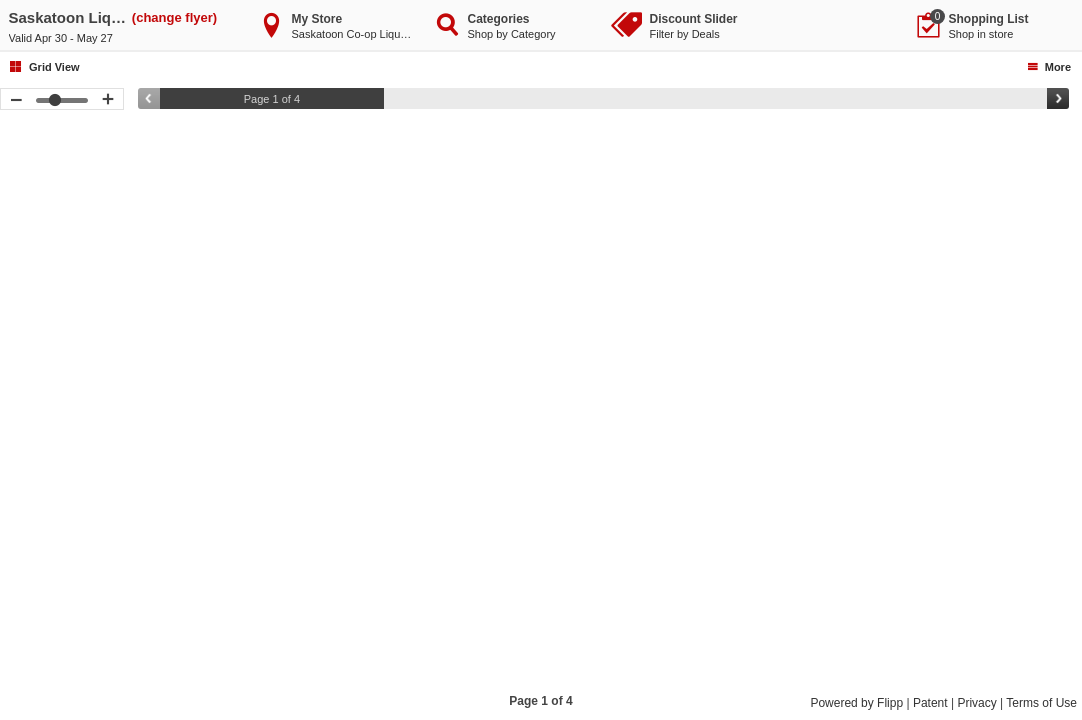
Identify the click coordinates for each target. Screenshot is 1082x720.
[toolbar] (541, 401)
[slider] (603, 98)
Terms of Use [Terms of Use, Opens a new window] (1041, 703)
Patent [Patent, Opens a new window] (930, 703)
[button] (40, 385)
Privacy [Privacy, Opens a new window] (976, 703)
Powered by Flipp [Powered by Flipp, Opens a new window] (856, 703)
